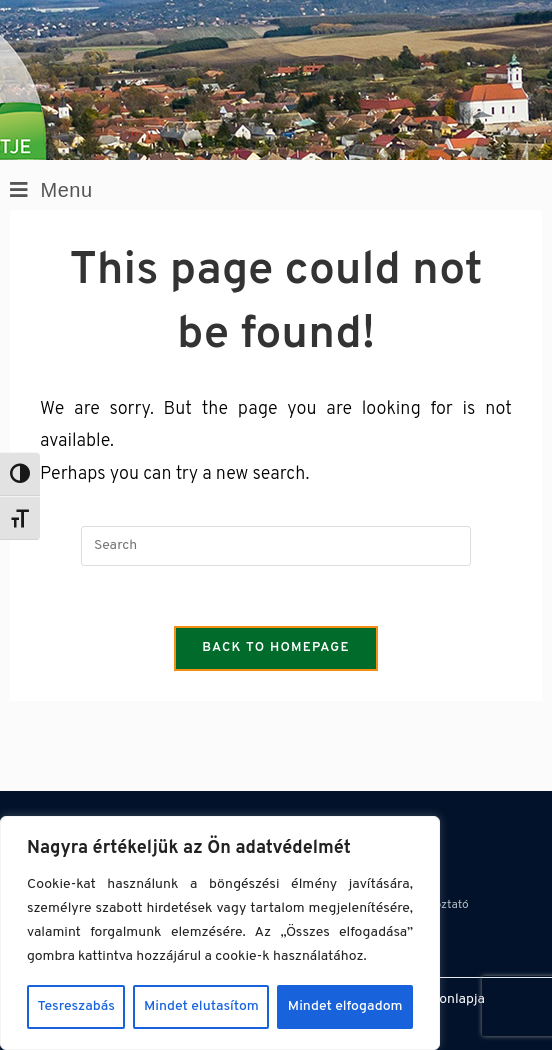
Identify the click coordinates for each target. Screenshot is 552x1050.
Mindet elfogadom (345, 1006)
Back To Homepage (276, 648)
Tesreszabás (76, 1006)
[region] (220, 933)
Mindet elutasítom (201, 1006)
